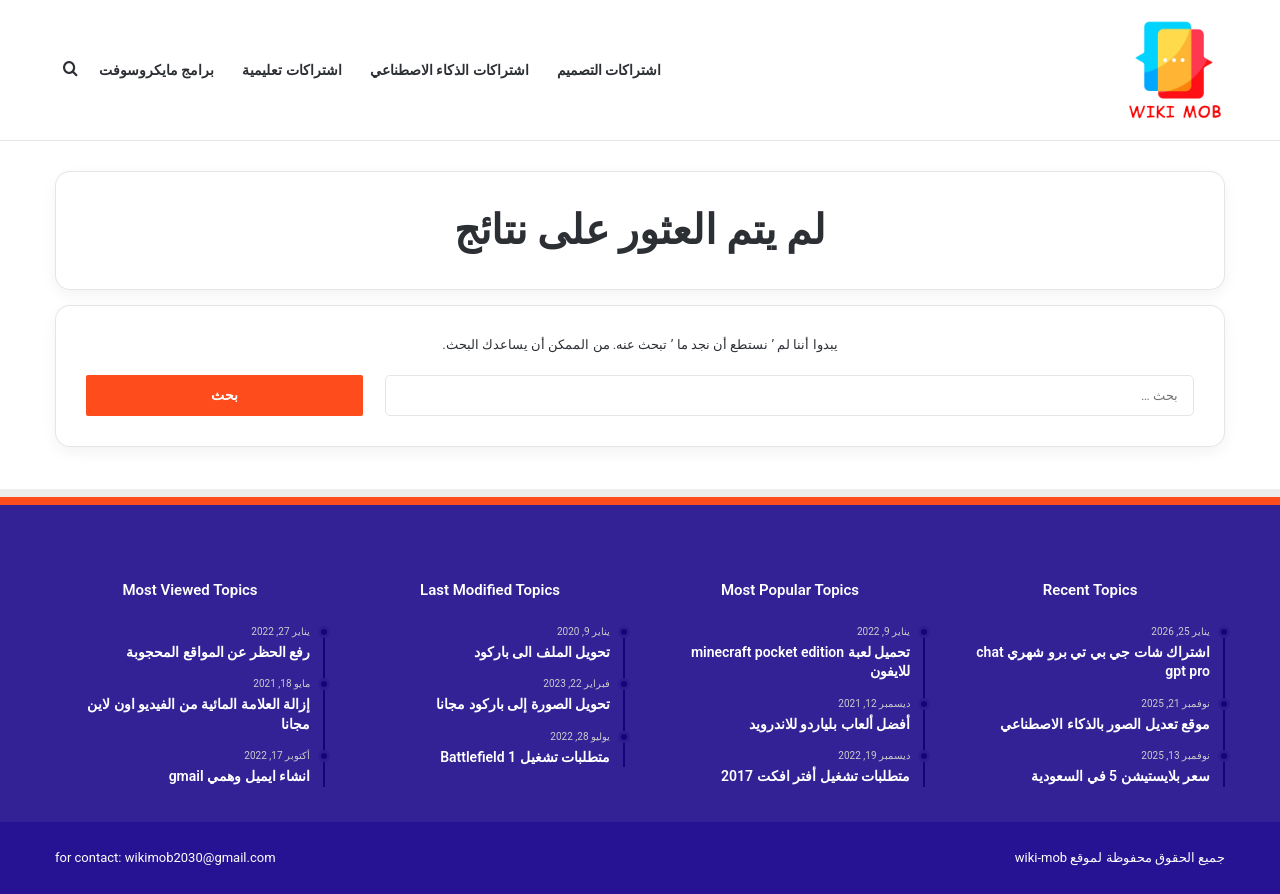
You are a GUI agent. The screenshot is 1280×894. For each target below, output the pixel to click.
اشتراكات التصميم (609, 70)
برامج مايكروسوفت (156, 70)
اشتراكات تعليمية (291, 70)
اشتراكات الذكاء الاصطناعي (449, 70)
